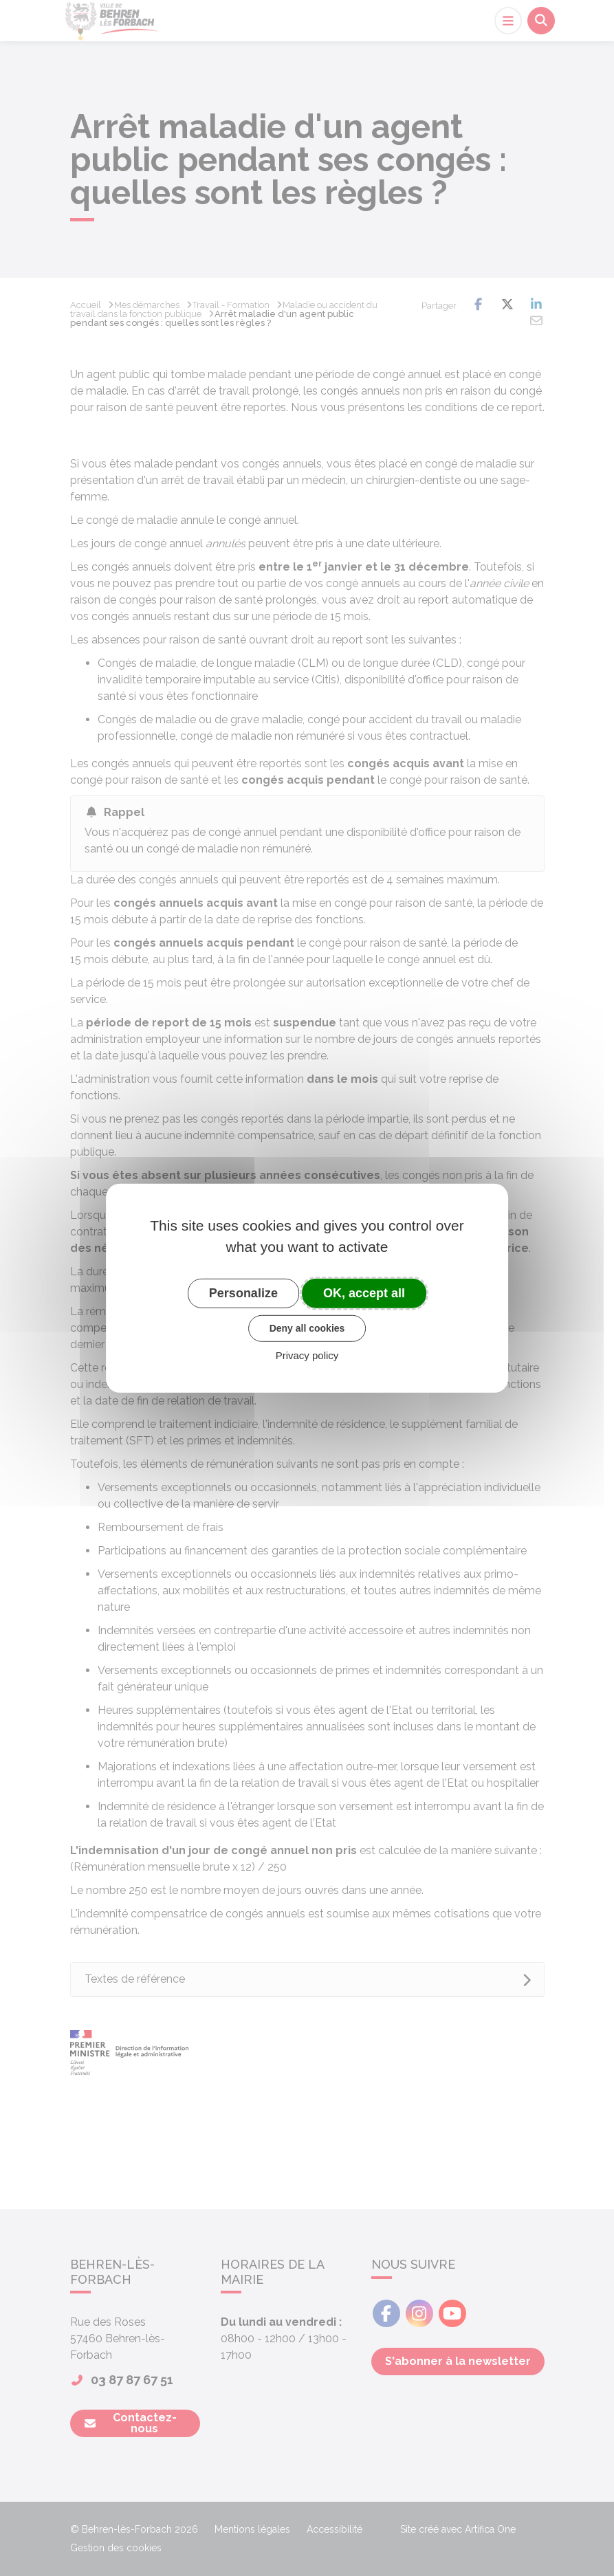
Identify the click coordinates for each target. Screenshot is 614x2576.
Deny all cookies (307, 1328)
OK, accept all (364, 1292)
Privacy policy (307, 1355)
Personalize (243, 1292)
